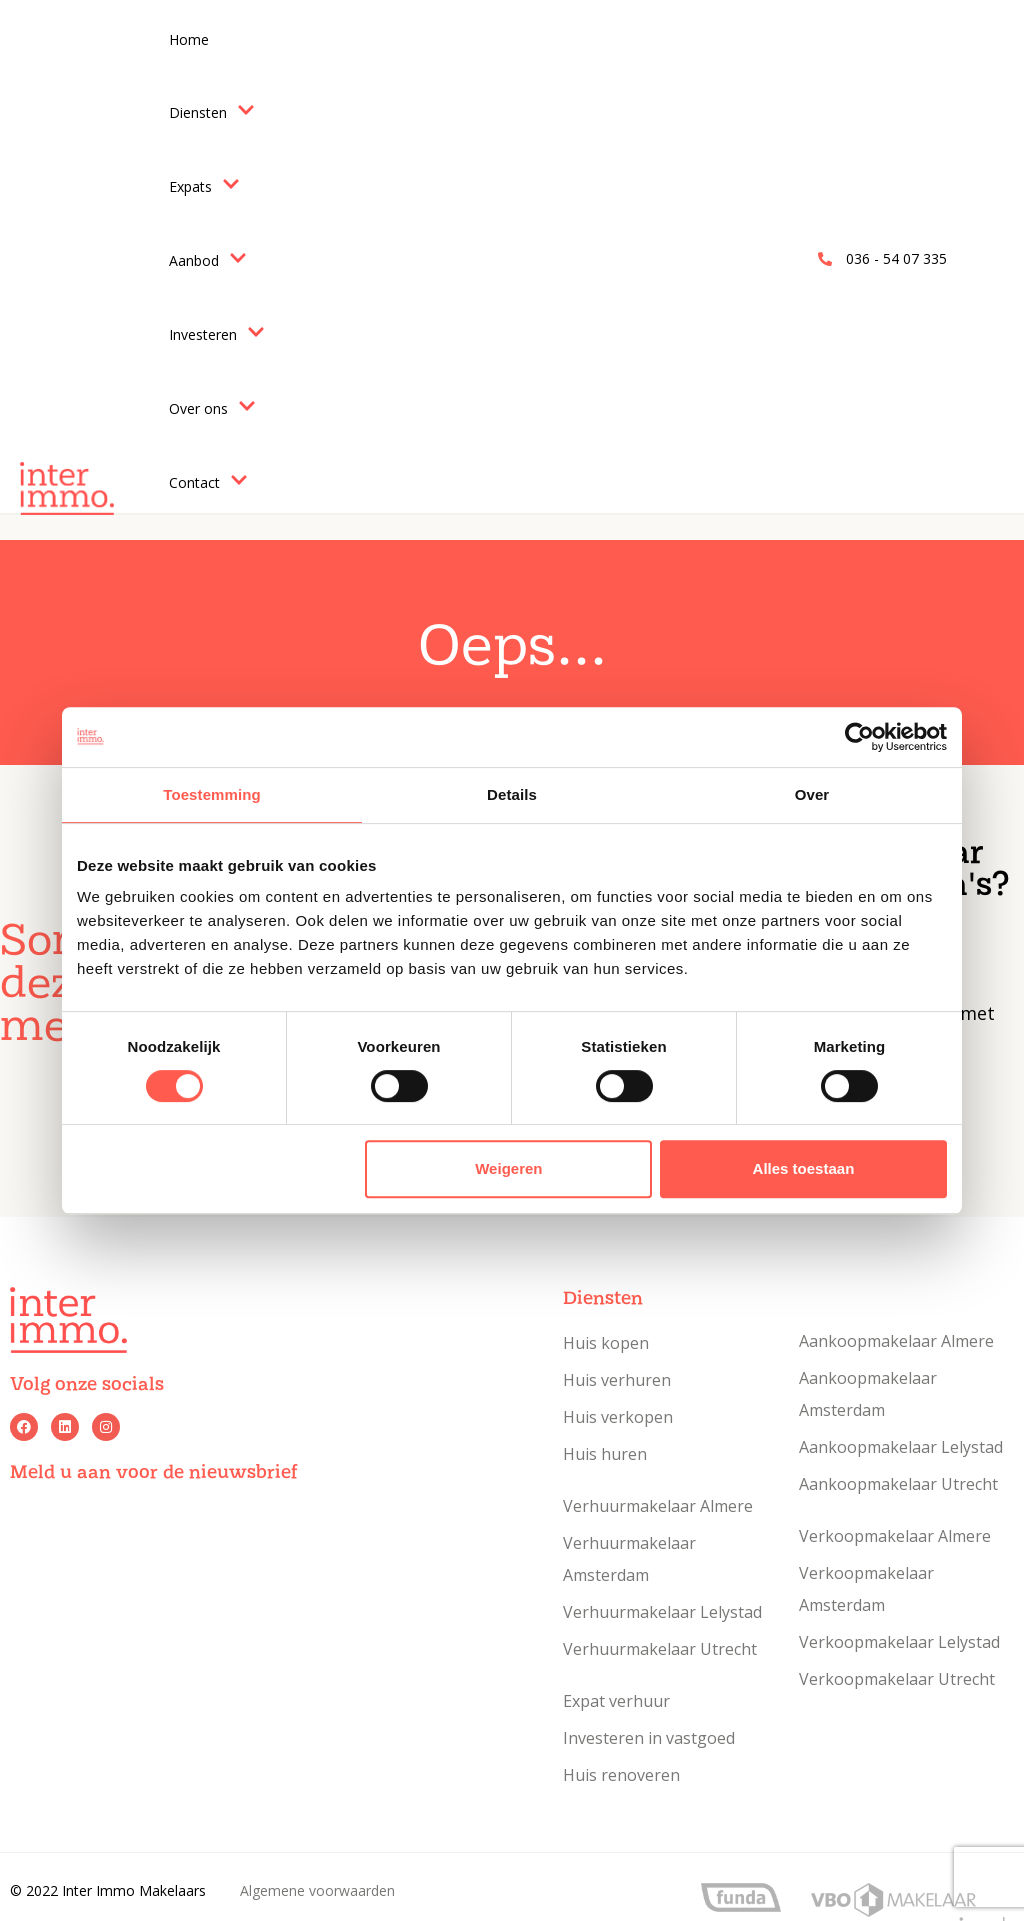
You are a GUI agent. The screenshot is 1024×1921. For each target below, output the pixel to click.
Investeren (217, 334)
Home (189, 39)
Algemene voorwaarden (317, 1890)
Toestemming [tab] (212, 794)
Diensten (212, 112)
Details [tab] (512, 794)
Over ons (212, 408)
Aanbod (208, 260)
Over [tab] (812, 794)
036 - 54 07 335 (896, 258)
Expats (204, 186)
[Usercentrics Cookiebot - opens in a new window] (859, 737)
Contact (208, 482)
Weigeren (508, 1168)
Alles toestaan (804, 1168)
